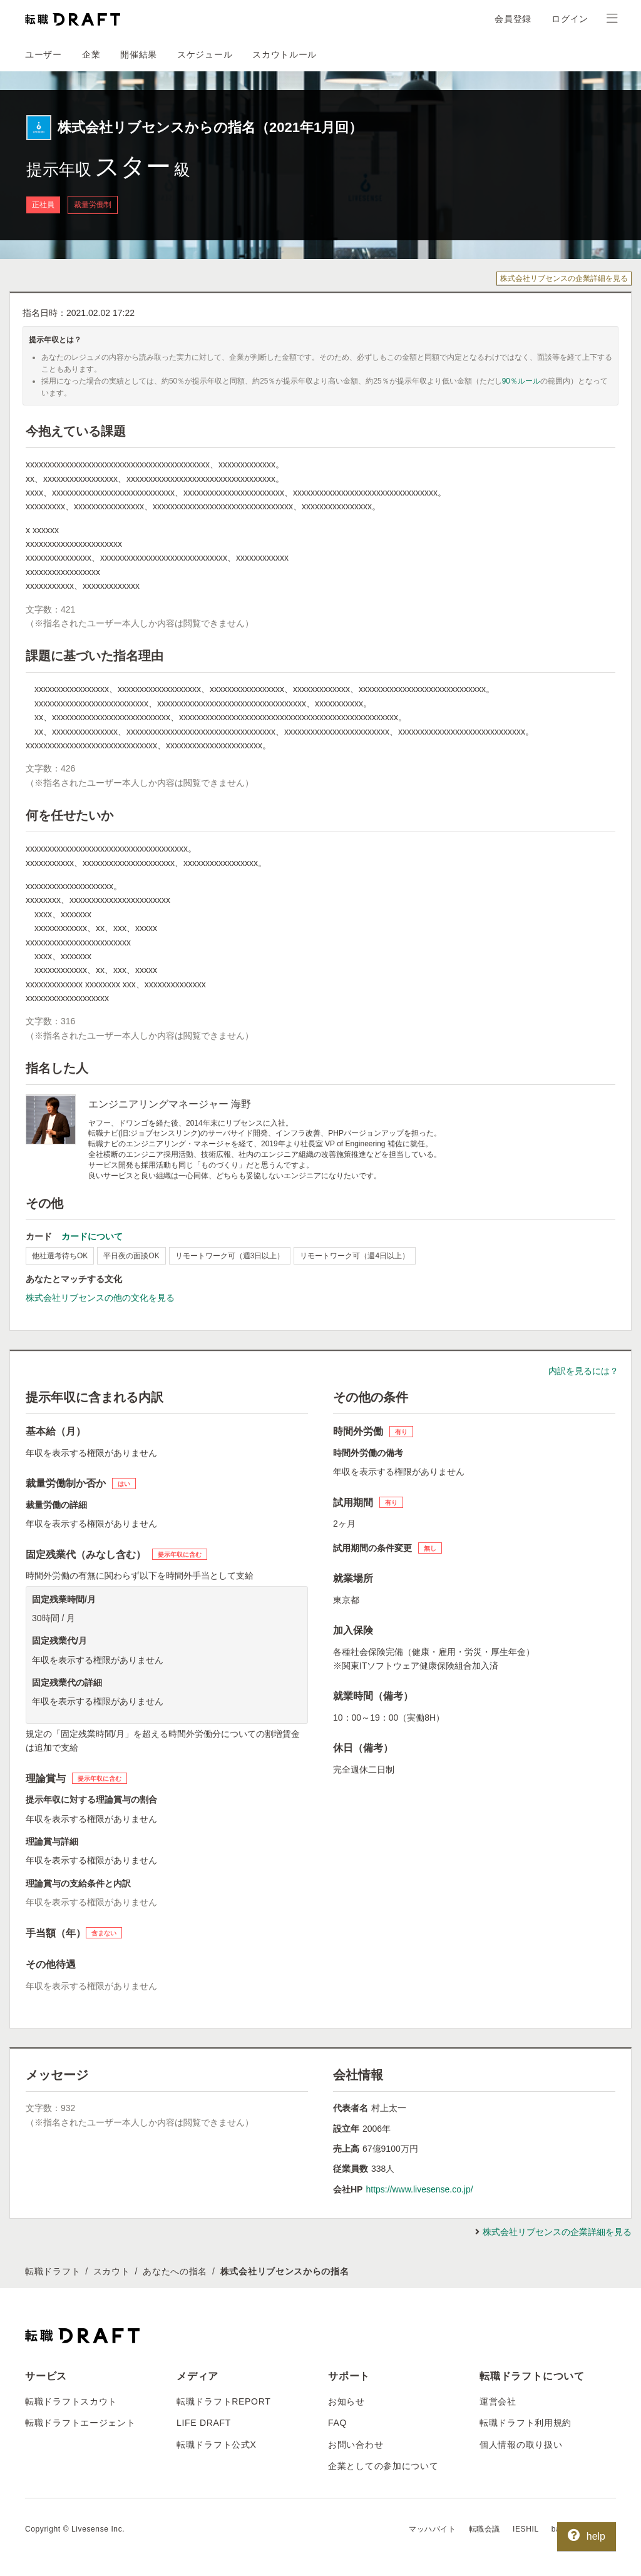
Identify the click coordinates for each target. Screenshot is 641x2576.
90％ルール (521, 381)
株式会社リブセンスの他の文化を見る (100, 1298)
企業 (91, 54)
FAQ (337, 2423)
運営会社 (497, 2401)
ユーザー (43, 54)
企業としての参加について (383, 2466)
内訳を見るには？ (583, 1371)
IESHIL (526, 2529)
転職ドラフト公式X (217, 2445)
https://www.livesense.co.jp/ (419, 2189)
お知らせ (346, 2401)
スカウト (111, 2271)
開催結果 (138, 54)
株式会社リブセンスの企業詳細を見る (564, 278)
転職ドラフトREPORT (224, 2401)
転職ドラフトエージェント (80, 2423)
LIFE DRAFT (204, 2423)
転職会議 (484, 2529)
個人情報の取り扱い (520, 2445)
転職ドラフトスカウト (71, 2401)
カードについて (92, 1236)
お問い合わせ (355, 2445)
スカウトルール (284, 54)
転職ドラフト (52, 2271)
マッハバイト (432, 2529)
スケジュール (204, 54)
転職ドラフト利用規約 (525, 2423)
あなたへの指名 (175, 2271)
